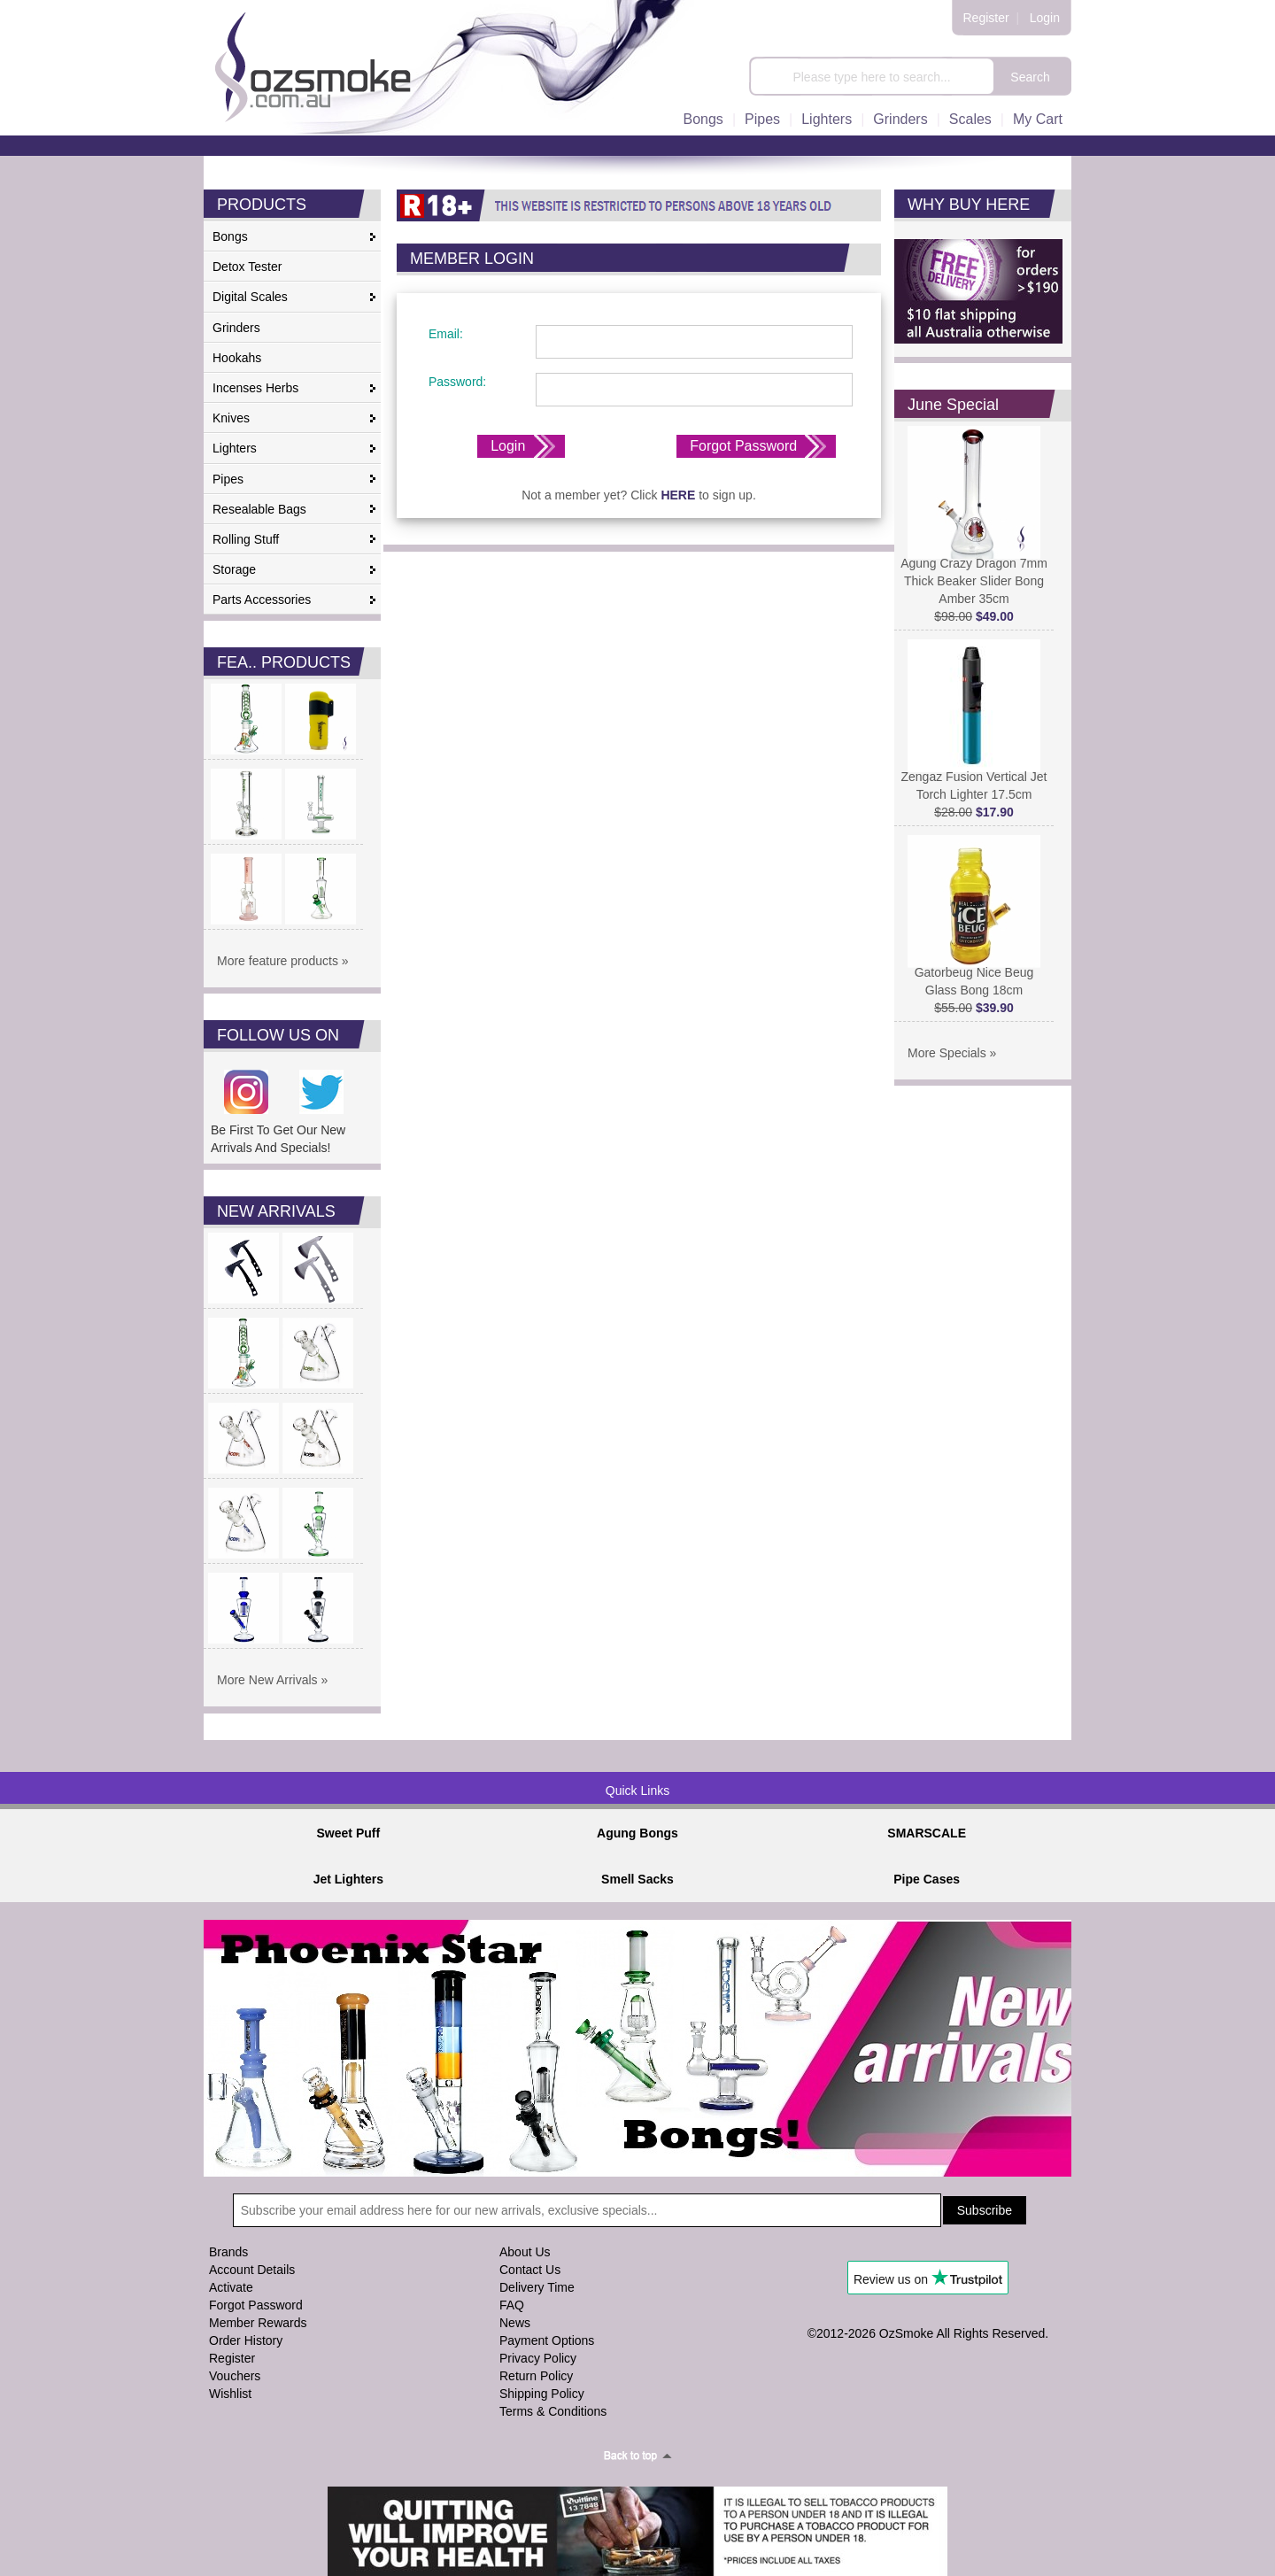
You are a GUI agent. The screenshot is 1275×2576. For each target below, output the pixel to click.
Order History (245, 2340)
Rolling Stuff (245, 539)
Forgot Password (743, 445)
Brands (228, 2252)
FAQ (511, 2305)
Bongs (703, 119)
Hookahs (236, 358)
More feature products (277, 961)
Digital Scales (250, 297)
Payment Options (546, 2340)
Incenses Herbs (255, 388)
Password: (455, 382)
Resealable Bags (259, 509)
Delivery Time (537, 2287)
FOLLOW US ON (278, 1035)
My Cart (1037, 119)
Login (1045, 18)
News (514, 2323)
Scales (970, 119)
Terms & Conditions (553, 2411)
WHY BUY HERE (969, 204)
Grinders (900, 119)
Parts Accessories (261, 599)
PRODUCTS (261, 204)
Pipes (762, 119)
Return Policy (536, 2376)
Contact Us (529, 2270)
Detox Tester (247, 266)
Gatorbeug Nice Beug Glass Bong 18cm (974, 974)
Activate (231, 2287)
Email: (444, 334)
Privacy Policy (537, 2358)
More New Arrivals (267, 1680)
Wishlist (230, 2393)
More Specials (947, 1053)
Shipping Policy (541, 2393)
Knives (231, 418)
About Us (525, 2252)
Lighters (826, 119)
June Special (953, 405)
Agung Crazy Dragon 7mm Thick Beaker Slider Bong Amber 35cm (973, 574)
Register (986, 18)
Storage (234, 569)
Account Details (252, 2270)
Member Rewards (257, 2323)
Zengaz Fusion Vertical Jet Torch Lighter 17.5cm (974, 778)
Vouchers (234, 2376)
